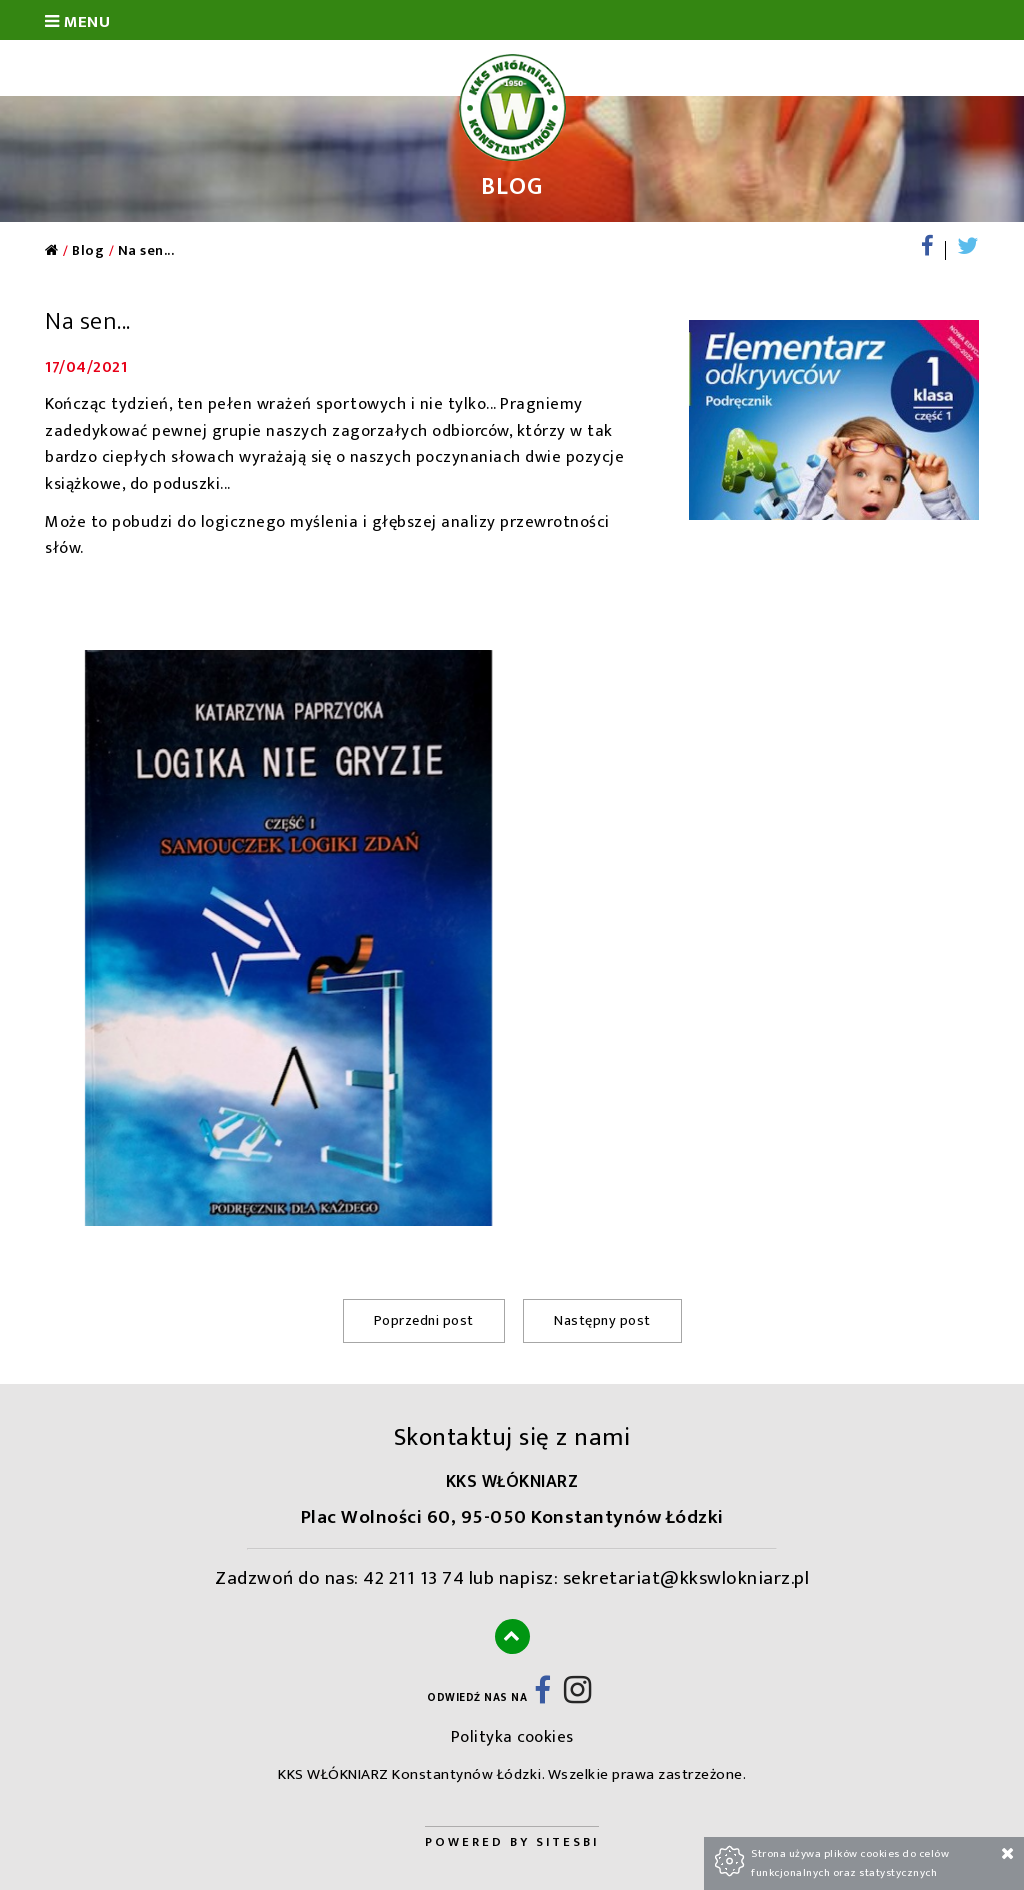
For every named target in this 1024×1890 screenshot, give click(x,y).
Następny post (602, 1321)
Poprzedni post (424, 1321)
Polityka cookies (512, 1737)
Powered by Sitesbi (512, 1842)
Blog (88, 251)
